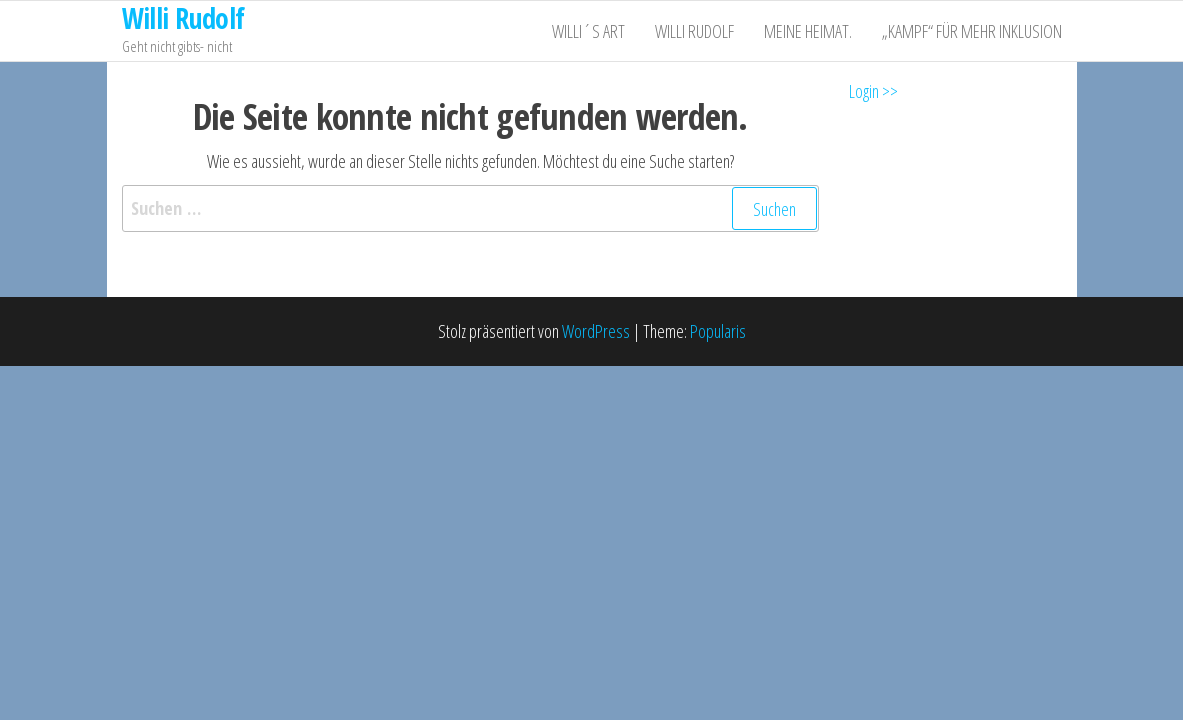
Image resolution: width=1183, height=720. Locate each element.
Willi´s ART (588, 31)
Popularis (718, 331)
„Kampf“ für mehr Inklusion (972, 31)
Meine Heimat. (808, 31)
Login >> (873, 91)
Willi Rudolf (694, 31)
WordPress (596, 331)
